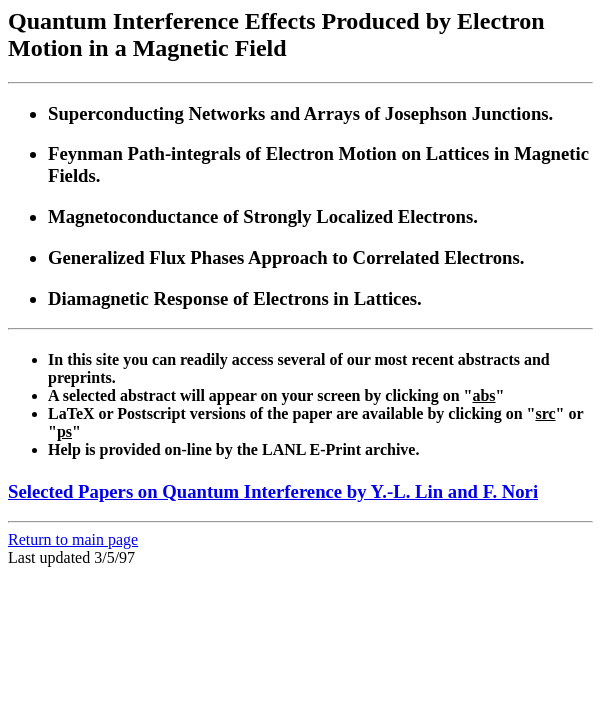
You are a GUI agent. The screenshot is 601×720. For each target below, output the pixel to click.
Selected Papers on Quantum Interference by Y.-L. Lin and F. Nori (273, 491)
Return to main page (73, 539)
